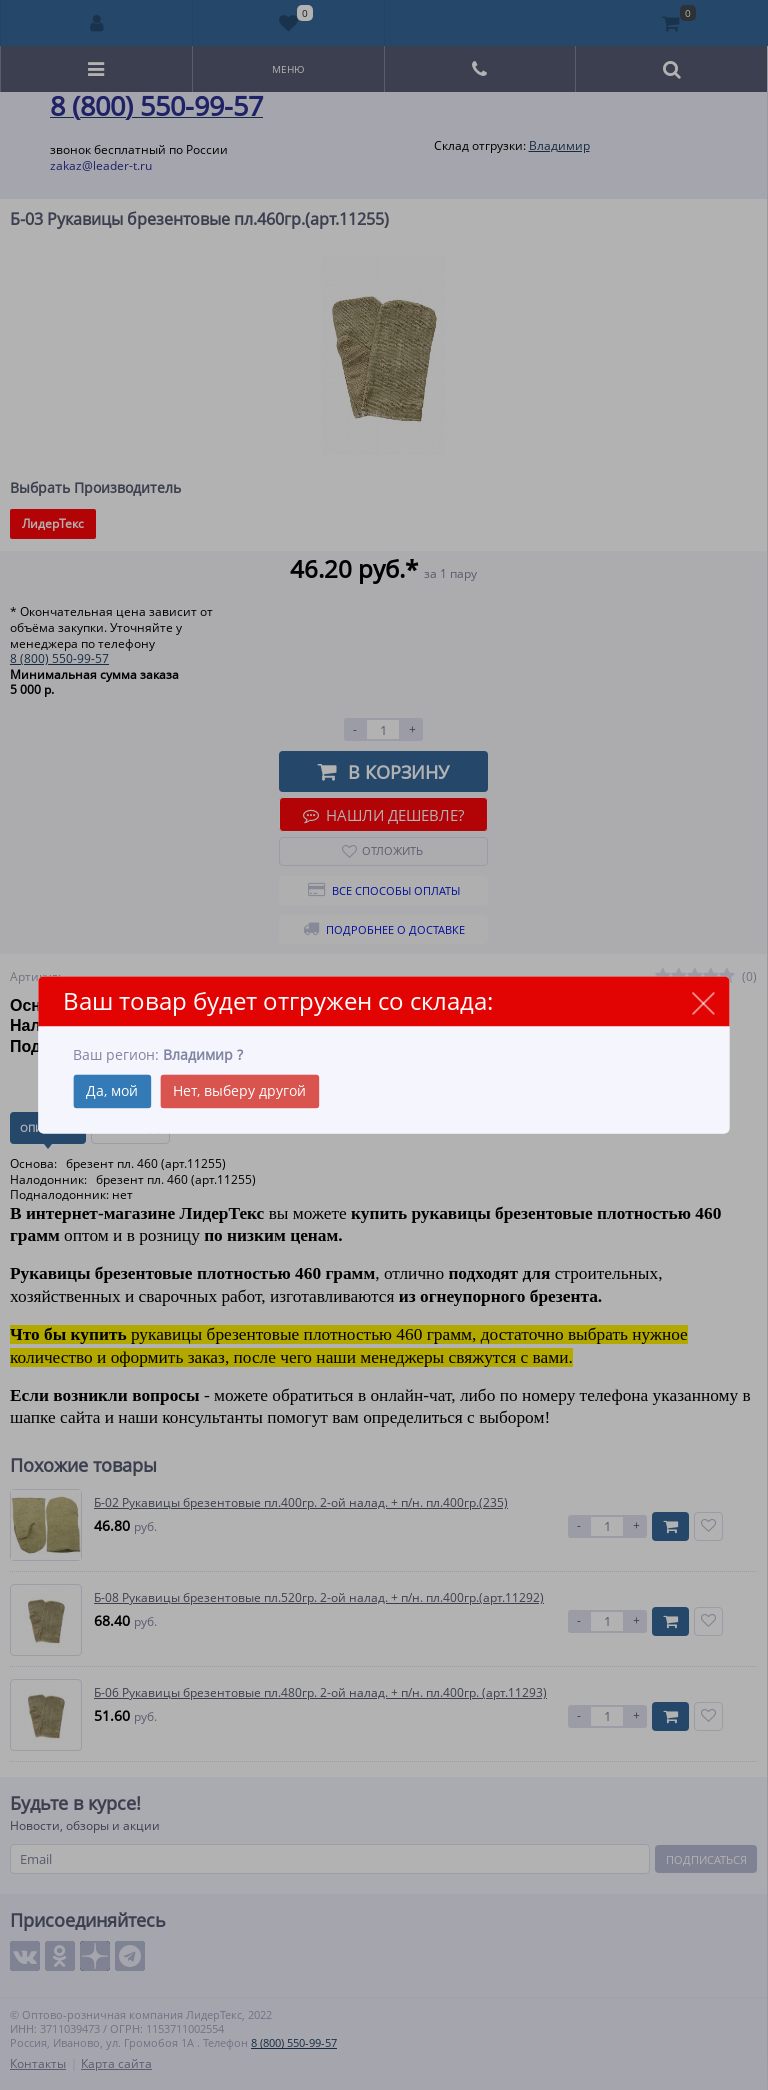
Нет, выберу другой (239, 1091)
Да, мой (112, 1091)
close (703, 1002)
